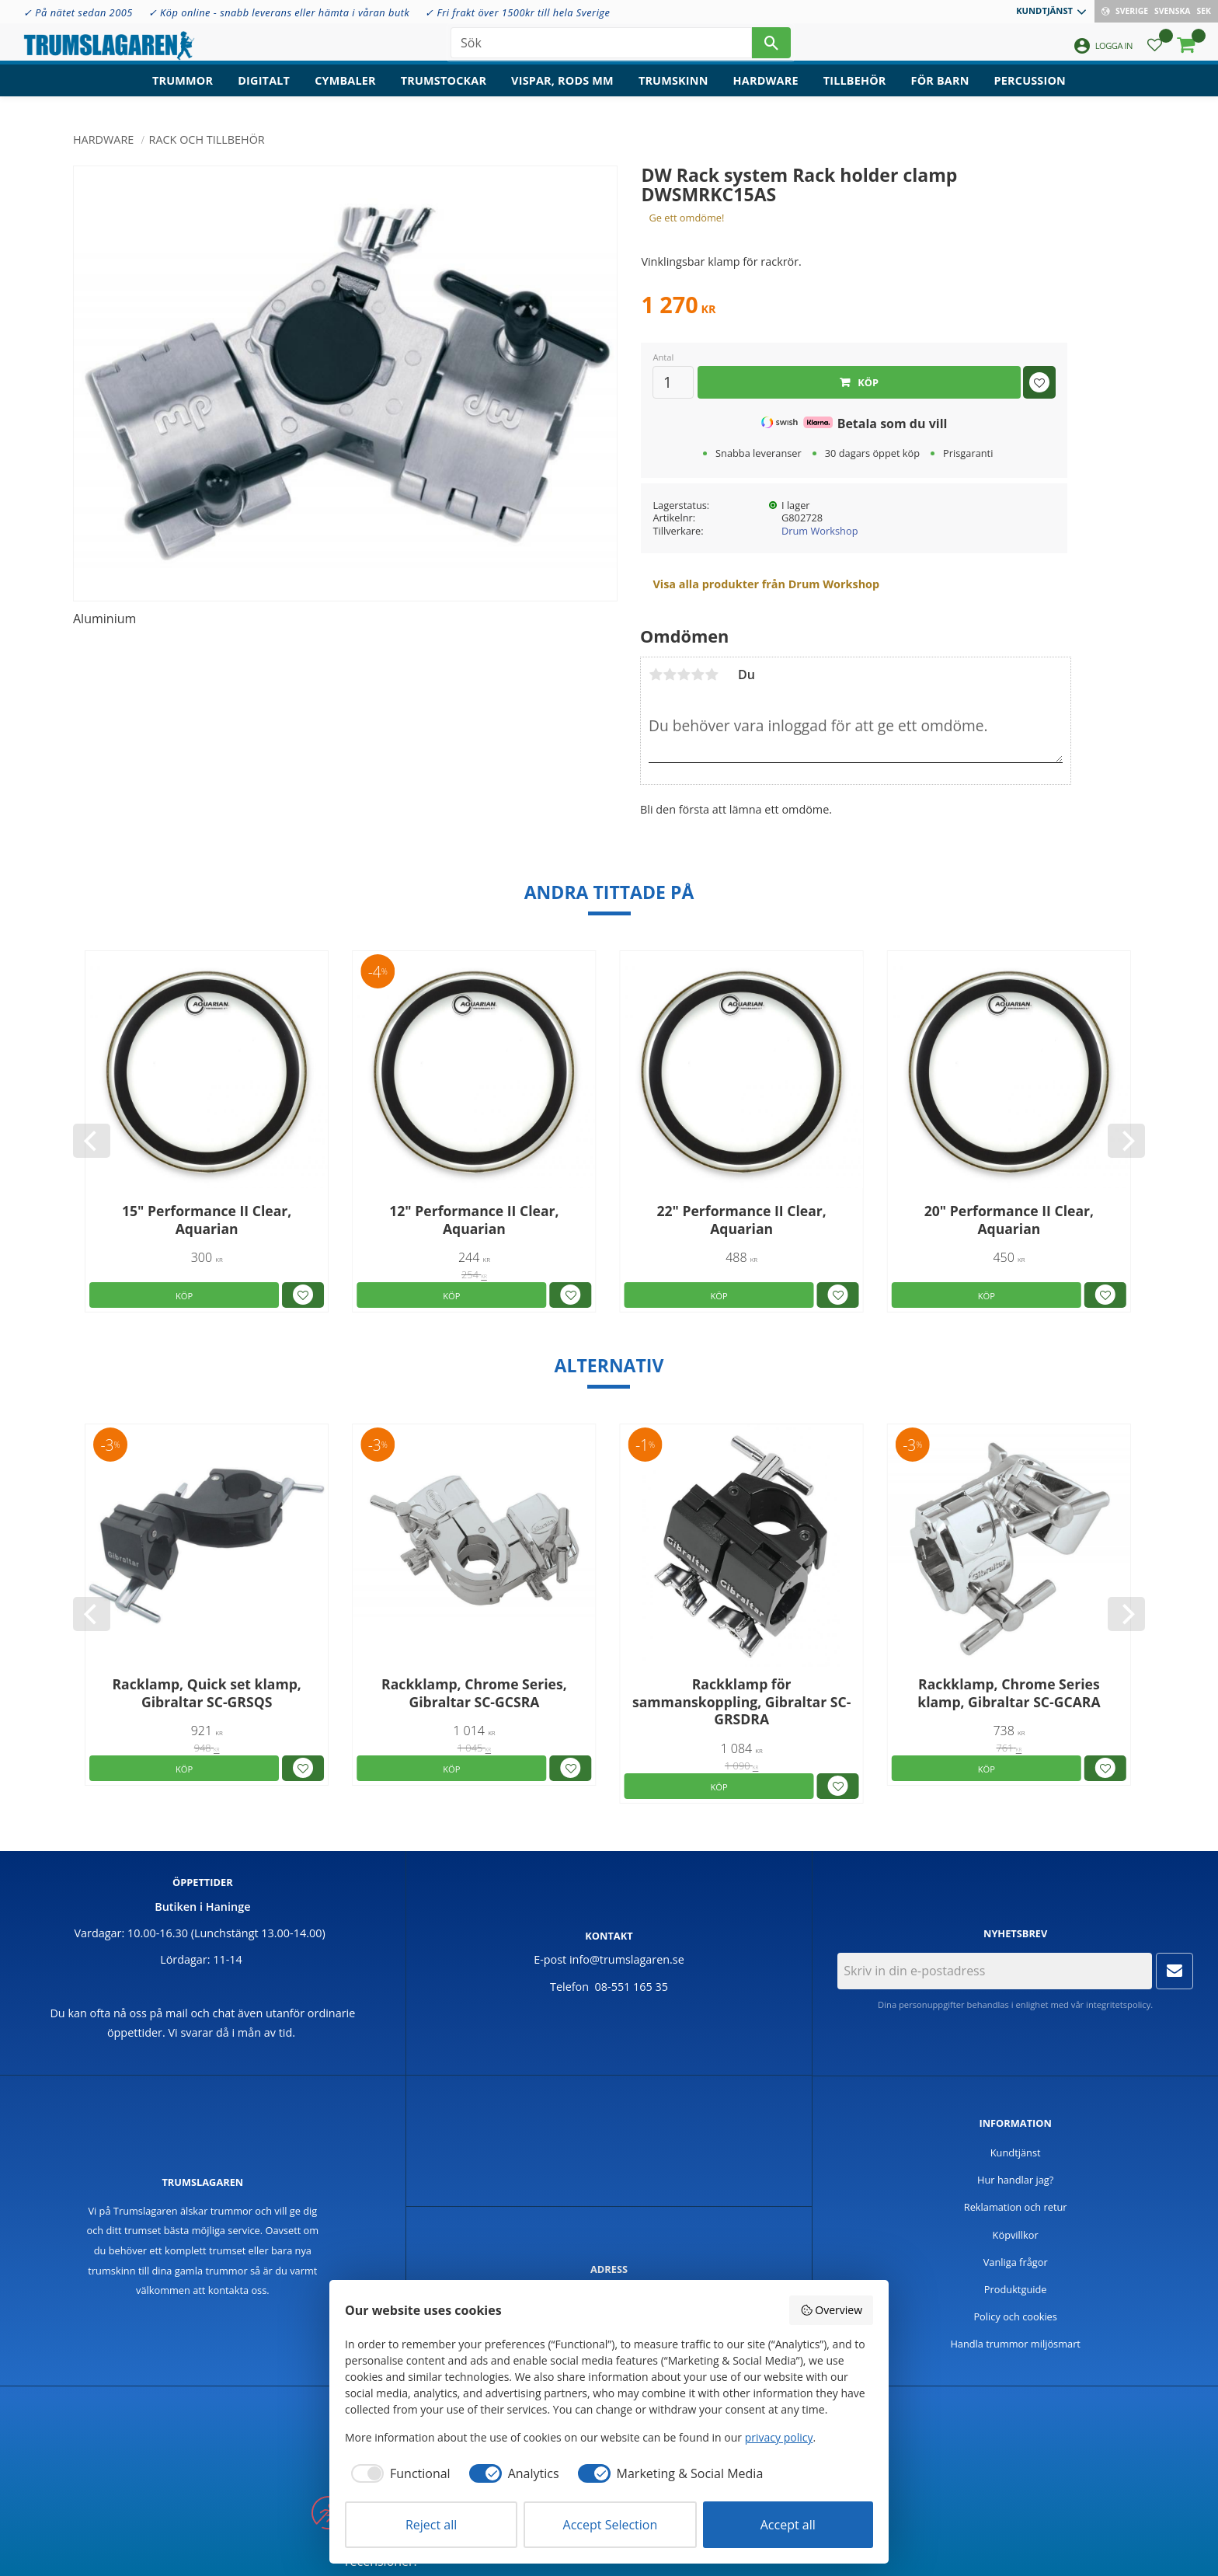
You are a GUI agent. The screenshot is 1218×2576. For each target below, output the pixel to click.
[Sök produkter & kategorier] (601, 46)
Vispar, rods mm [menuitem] (562, 89)
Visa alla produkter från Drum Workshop (765, 584)
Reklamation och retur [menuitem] (1015, 2207)
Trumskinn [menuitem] (673, 89)
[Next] (1126, 1141)
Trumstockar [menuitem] (443, 89)
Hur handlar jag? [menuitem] (1015, 2180)
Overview (831, 2309)
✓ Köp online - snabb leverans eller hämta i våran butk (279, 12)
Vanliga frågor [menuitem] (1015, 2262)
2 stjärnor (670, 674)
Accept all (788, 2524)
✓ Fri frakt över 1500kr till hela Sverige (517, 12)
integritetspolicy (1118, 2004)
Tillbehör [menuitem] (854, 89)
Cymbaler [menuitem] (345, 89)
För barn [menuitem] (940, 89)
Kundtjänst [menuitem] (1044, 10)
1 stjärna (656, 674)
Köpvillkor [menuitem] (1016, 2235)
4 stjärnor (698, 674)
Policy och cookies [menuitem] (1015, 2316)
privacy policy (779, 2437)
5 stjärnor (712, 674)
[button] (1154, 50)
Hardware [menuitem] (766, 89)
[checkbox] (398, 2473)
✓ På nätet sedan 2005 (78, 12)
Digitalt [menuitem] (264, 89)
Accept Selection (610, 2524)
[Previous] (91, 1141)
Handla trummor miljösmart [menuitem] (1015, 2344)
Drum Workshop (819, 531)
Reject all (431, 2524)
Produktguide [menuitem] (1015, 2289)
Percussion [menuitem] (1030, 89)
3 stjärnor (684, 674)
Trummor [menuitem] (182, 89)
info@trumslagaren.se (626, 1959)
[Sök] (771, 46)
